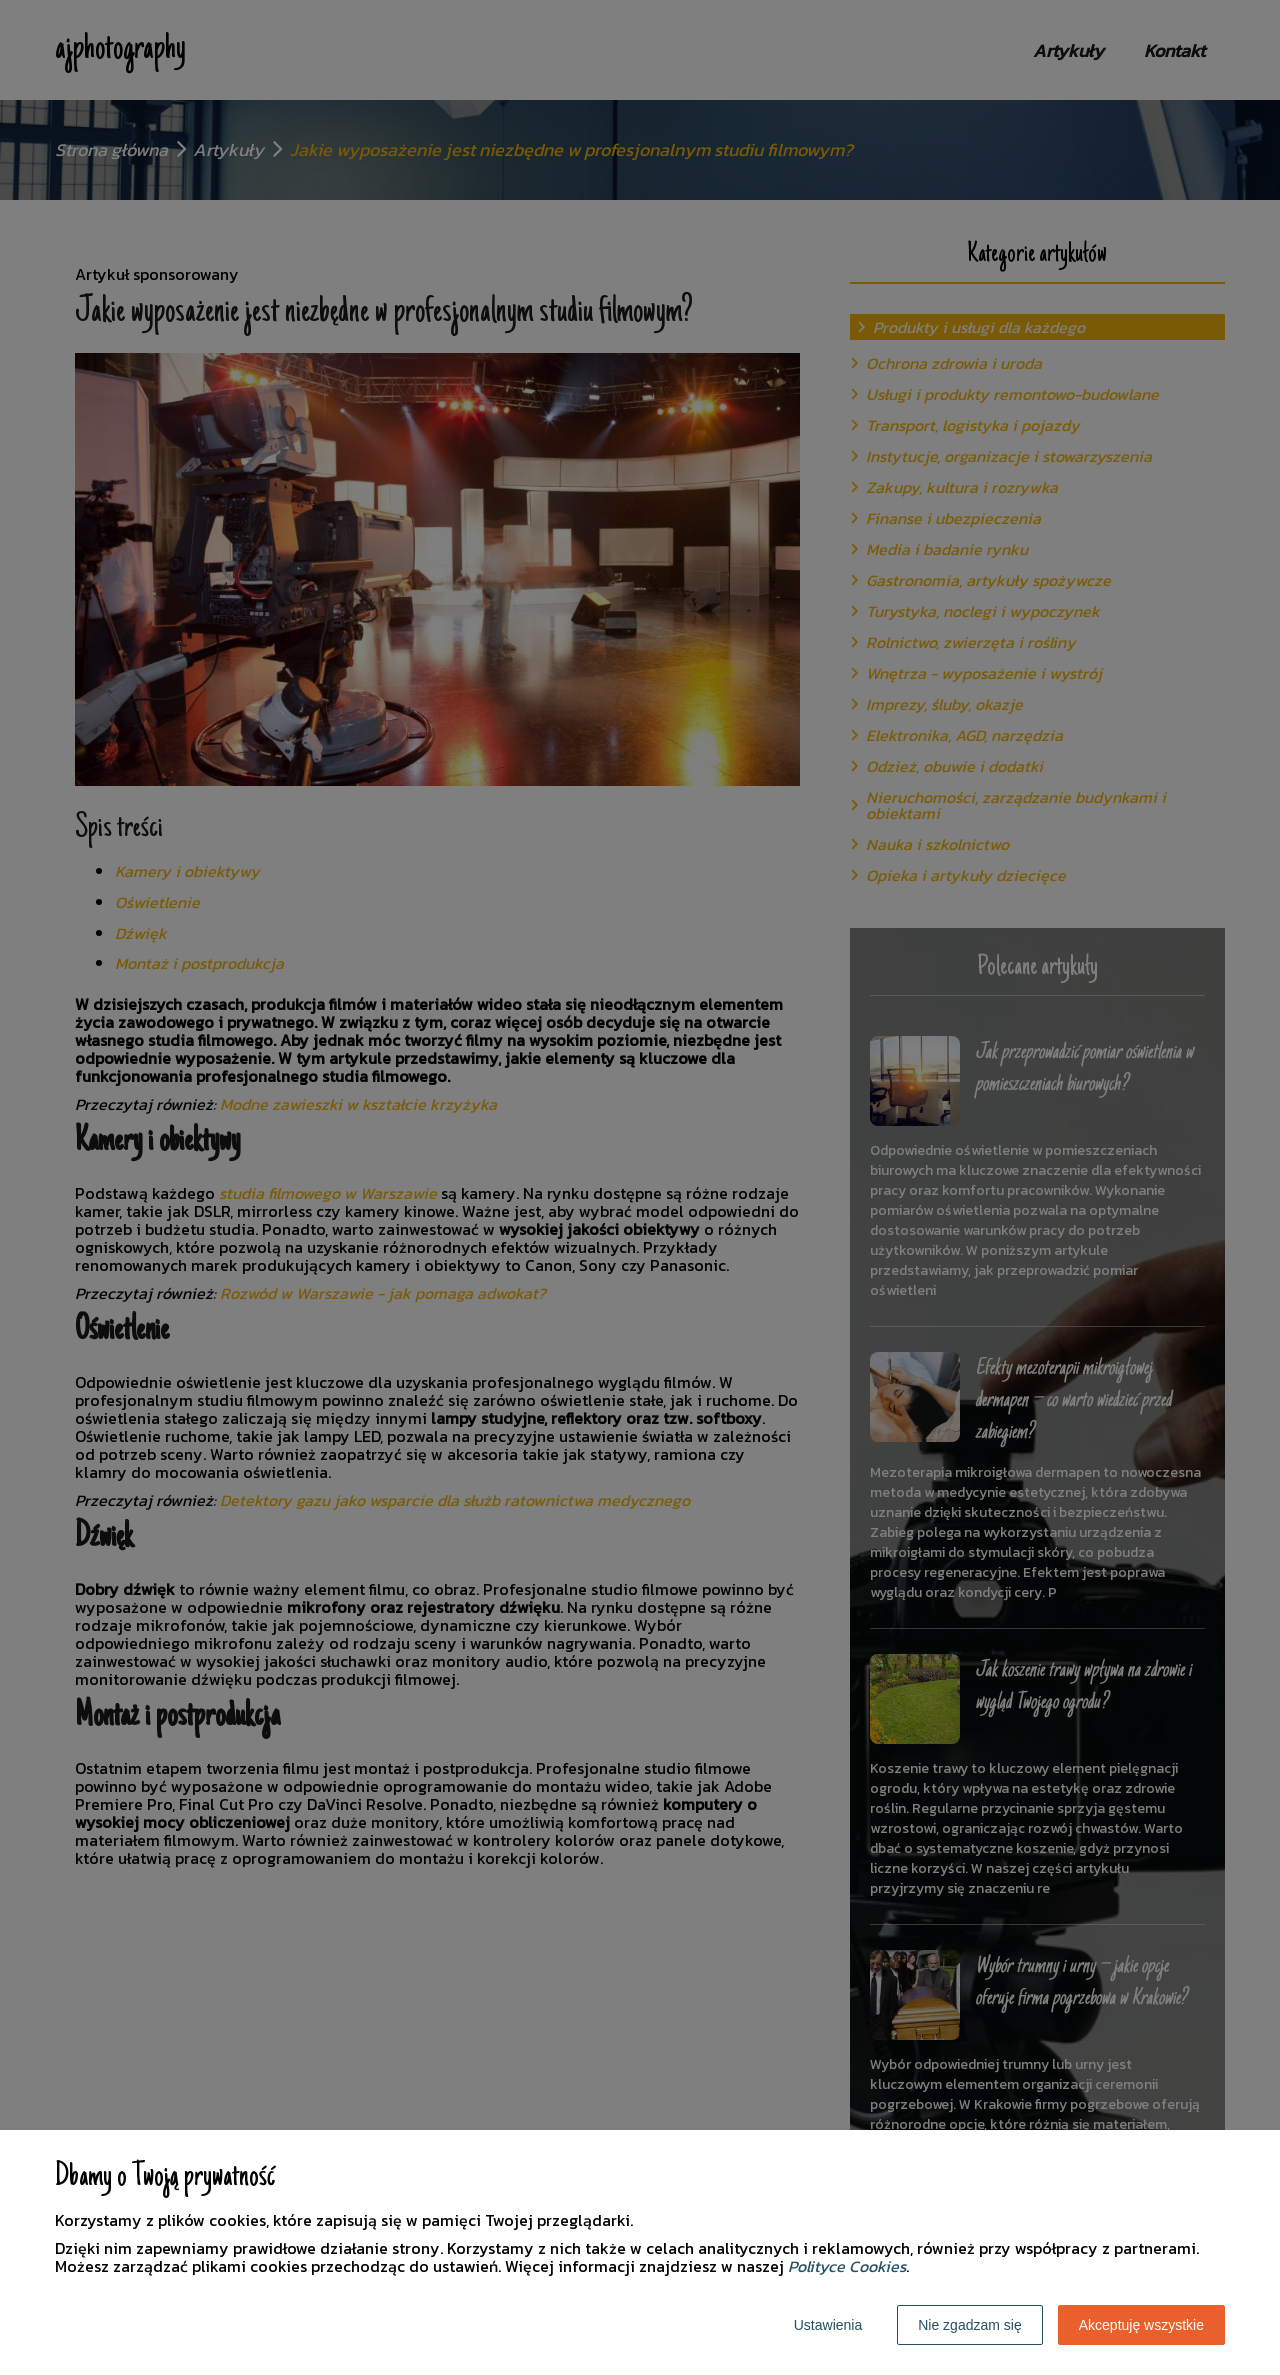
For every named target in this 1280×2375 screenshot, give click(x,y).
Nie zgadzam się (970, 2325)
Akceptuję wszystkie (1141, 2325)
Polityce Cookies (847, 2266)
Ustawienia (828, 2325)
